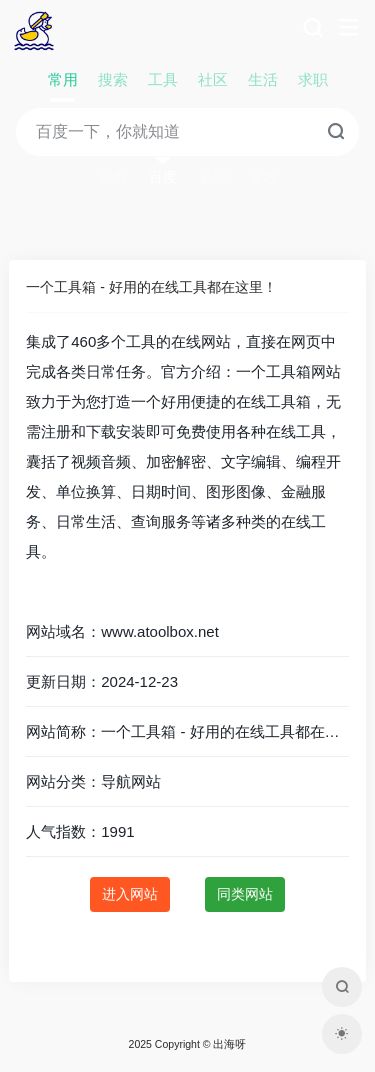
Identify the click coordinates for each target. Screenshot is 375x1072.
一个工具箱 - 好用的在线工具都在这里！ (151, 287)
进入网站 (130, 894)
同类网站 (245, 894)
